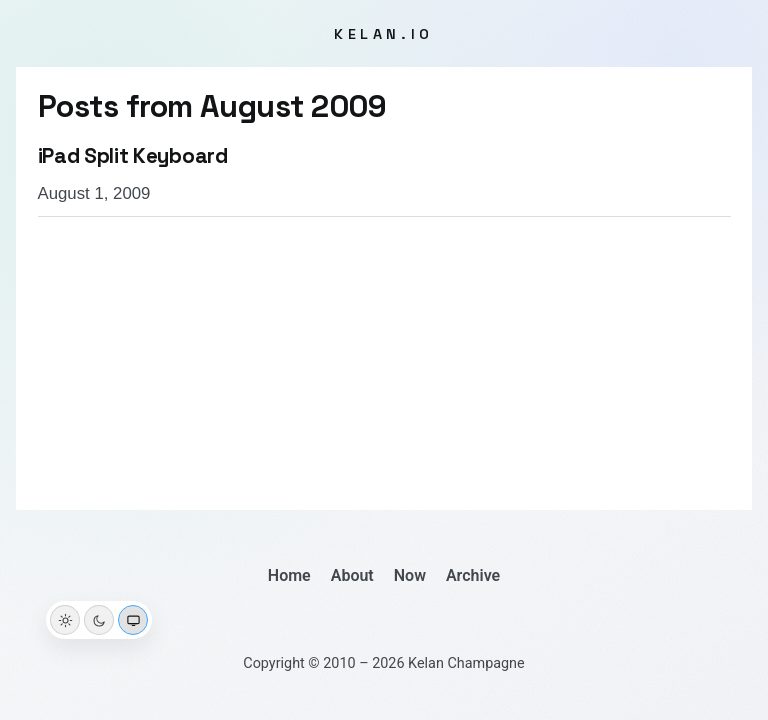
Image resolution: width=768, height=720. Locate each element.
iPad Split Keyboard (133, 156)
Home (289, 575)
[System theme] (133, 620)
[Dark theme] (99, 620)
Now (410, 575)
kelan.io (384, 34)
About (352, 575)
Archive (473, 575)
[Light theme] (65, 620)
